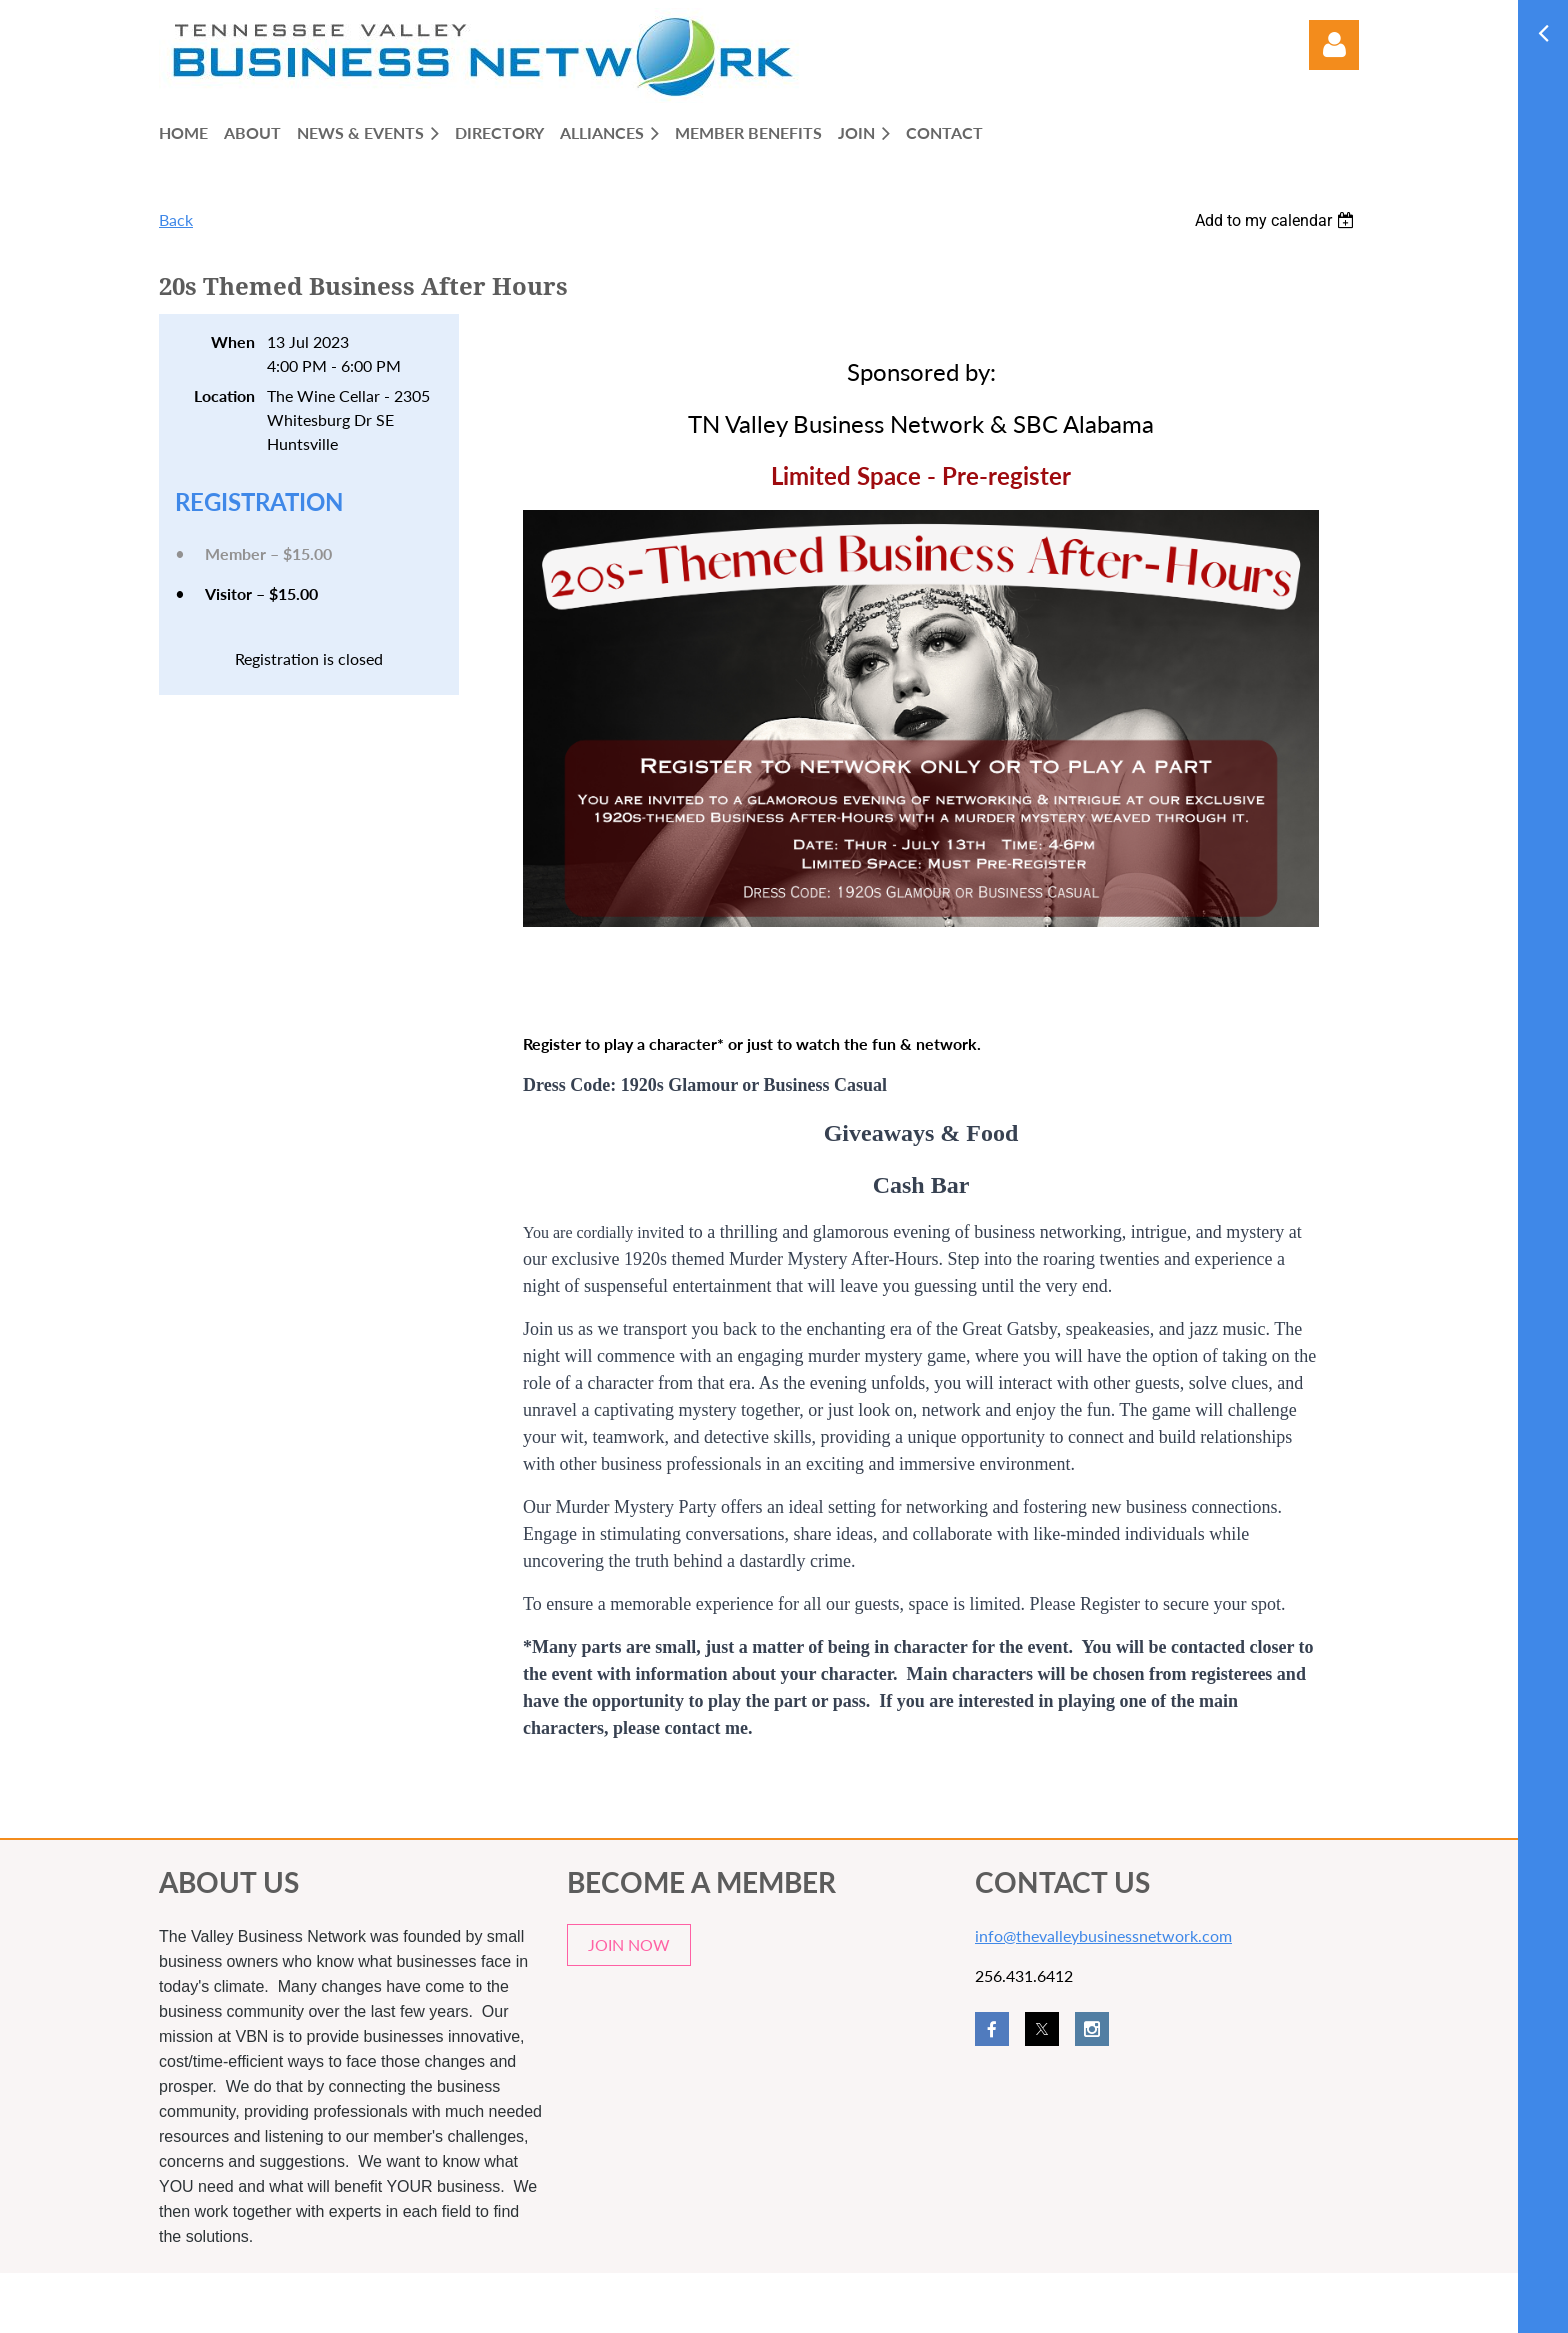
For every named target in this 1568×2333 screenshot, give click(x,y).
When (233, 341)
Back (176, 219)
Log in (1334, 45)
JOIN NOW (629, 1944)
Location (224, 395)
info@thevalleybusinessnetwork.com (1103, 1935)
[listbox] (1277, 220)
